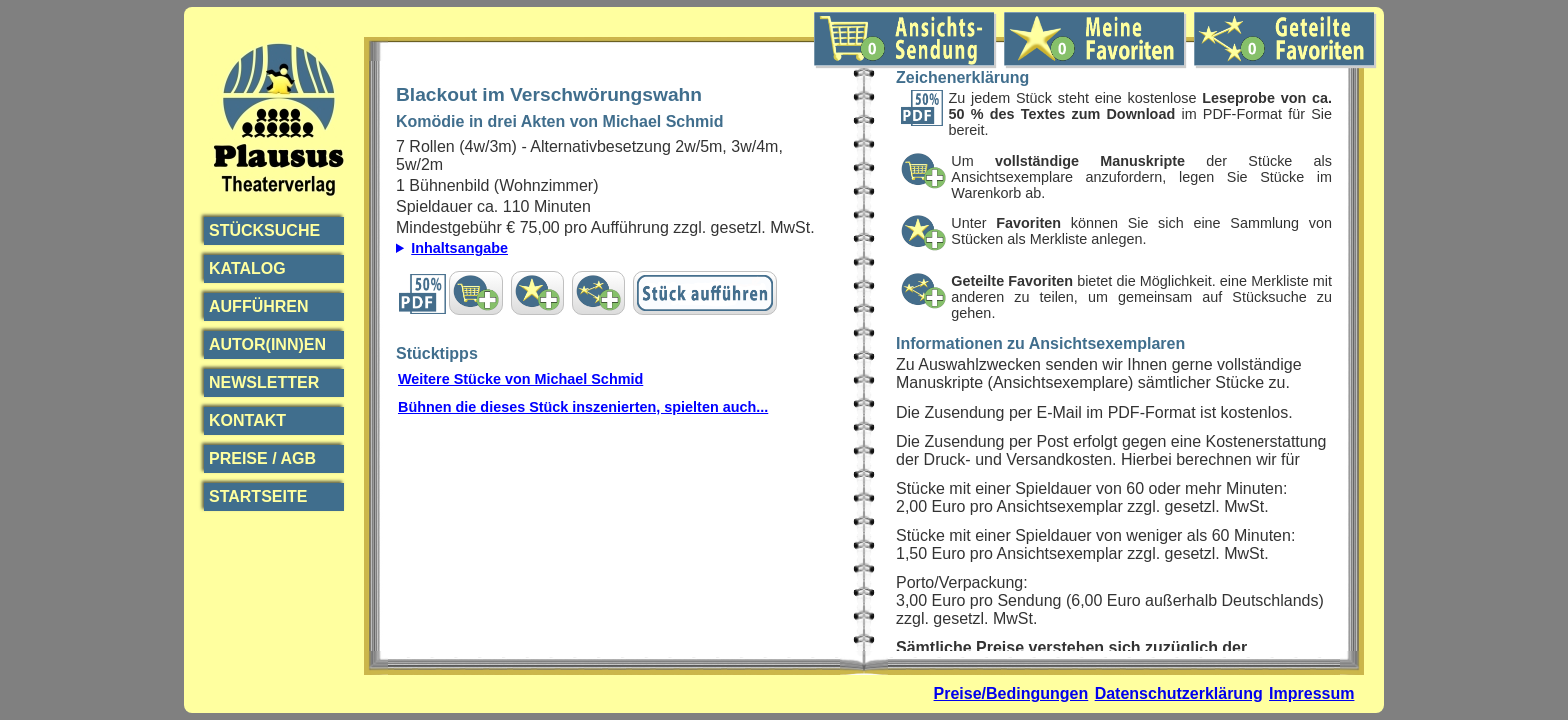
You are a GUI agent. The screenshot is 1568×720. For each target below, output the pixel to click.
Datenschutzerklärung (1179, 693)
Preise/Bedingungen (1011, 693)
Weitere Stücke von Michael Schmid (520, 379)
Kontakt (247, 420)
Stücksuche (264, 230)
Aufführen (259, 306)
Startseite (258, 496)
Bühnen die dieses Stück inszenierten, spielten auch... (583, 407)
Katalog (247, 268)
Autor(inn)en (267, 344)
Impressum (1311, 693)
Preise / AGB (262, 458)
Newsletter (264, 382)
